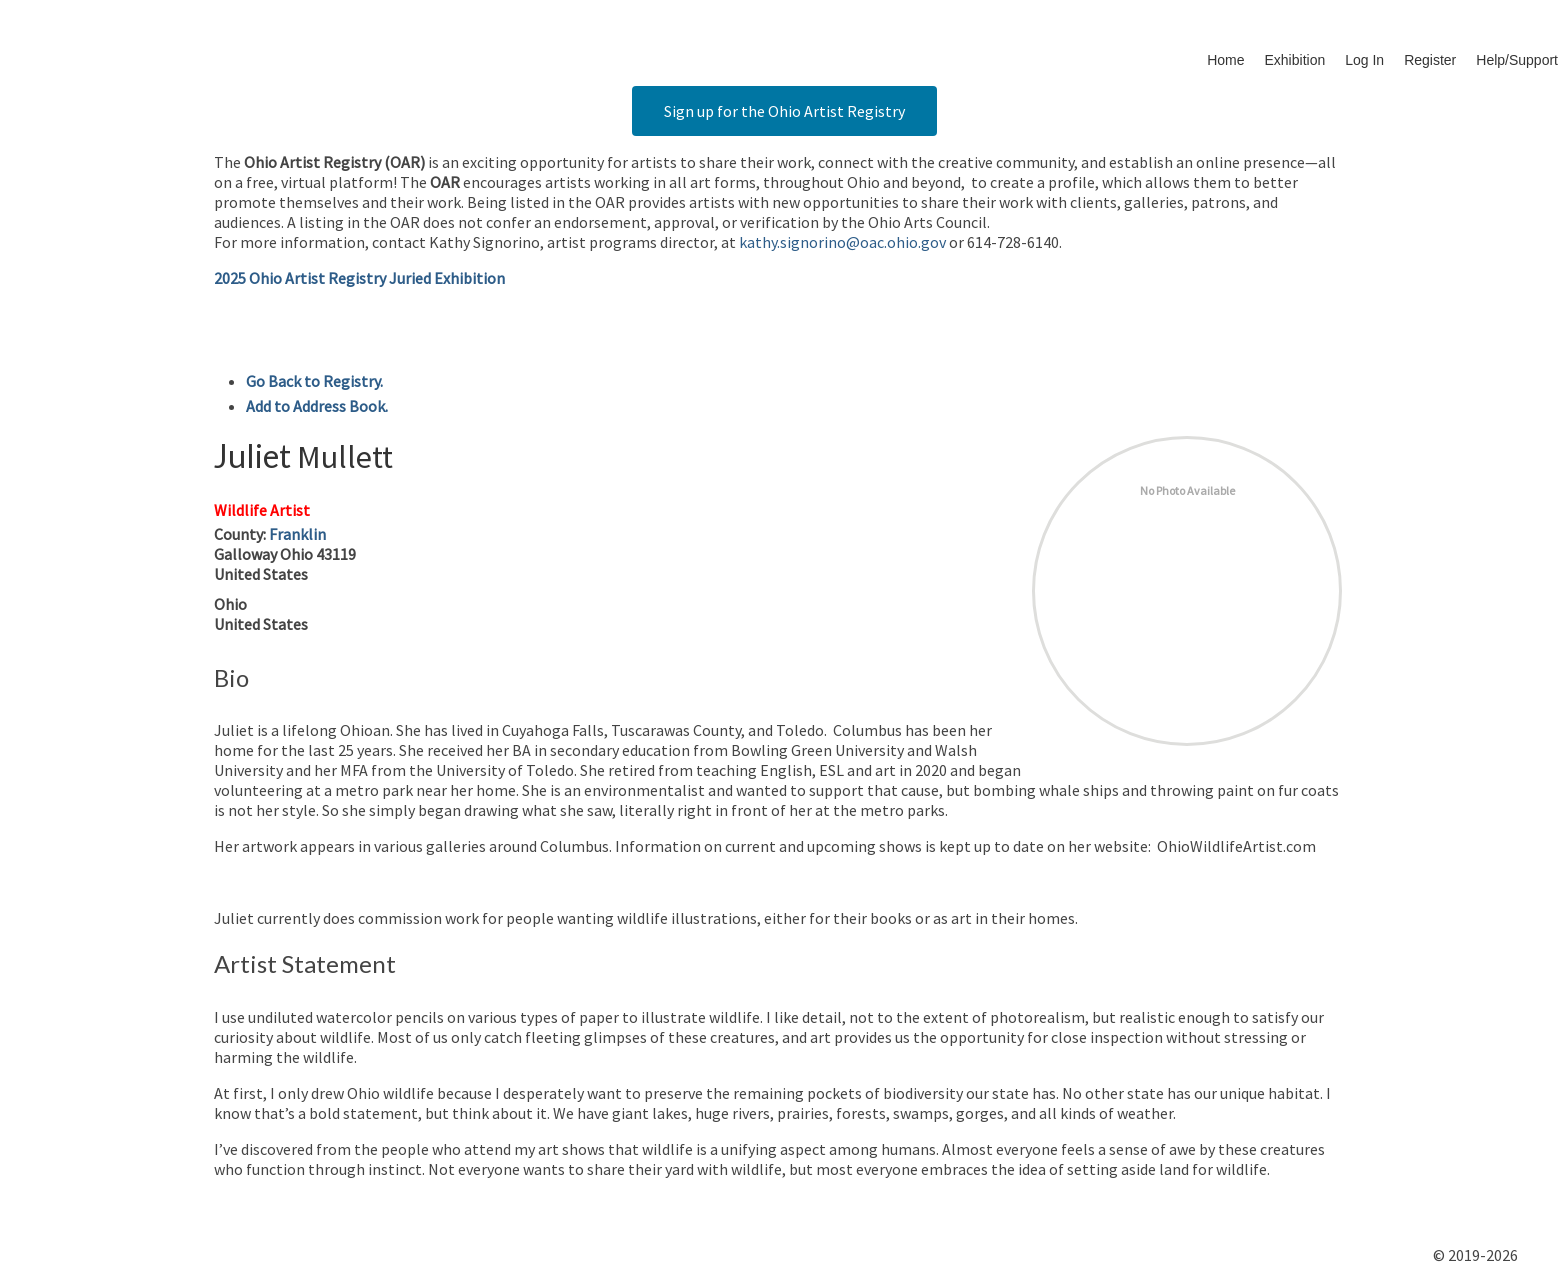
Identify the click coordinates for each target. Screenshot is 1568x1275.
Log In (1364, 60)
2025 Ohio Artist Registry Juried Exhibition (359, 278)
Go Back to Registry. (314, 381)
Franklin (297, 534)
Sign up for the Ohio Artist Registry (784, 111)
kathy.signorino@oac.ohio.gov (842, 242)
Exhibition (1295, 60)
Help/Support (1517, 60)
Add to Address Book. (317, 406)
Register (1430, 60)
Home (1225, 60)
